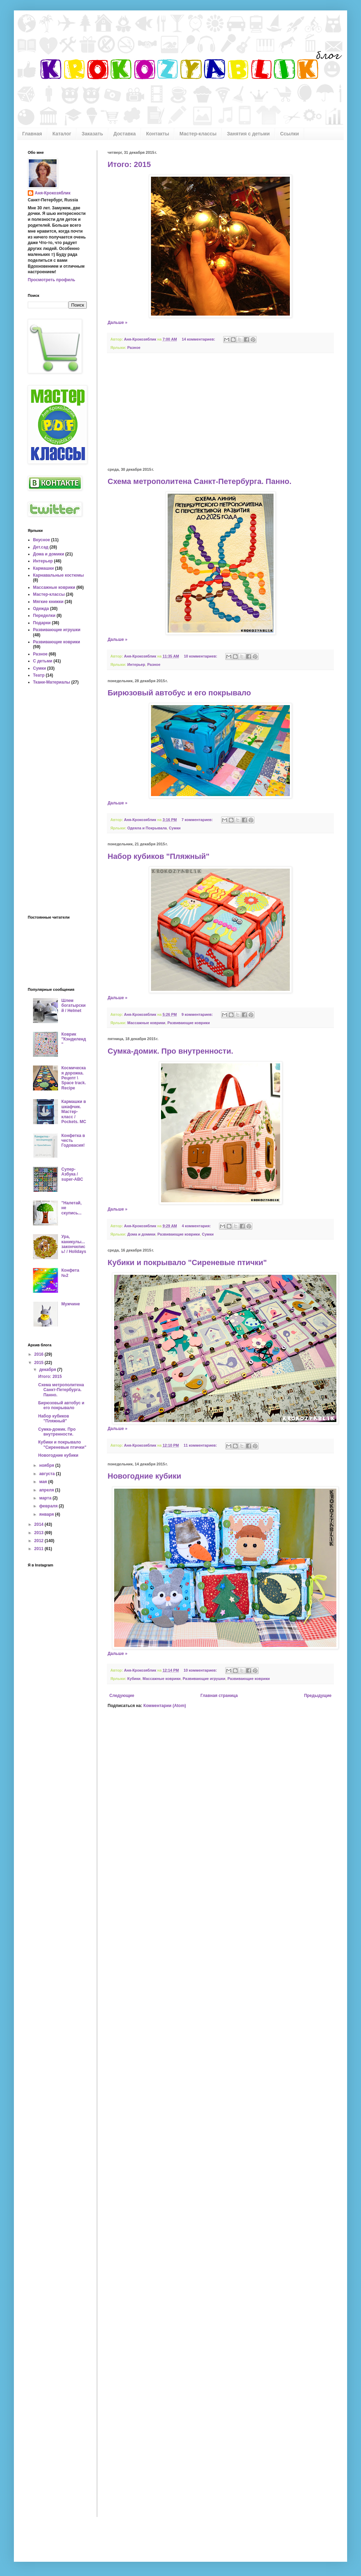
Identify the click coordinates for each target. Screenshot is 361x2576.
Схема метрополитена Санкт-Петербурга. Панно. (200, 481)
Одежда (41, 608)
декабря (48, 1369)
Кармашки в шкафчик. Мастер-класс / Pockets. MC (73, 1111)
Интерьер (136, 664)
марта (45, 1498)
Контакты (157, 133)
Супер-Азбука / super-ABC (72, 1174)
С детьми (42, 661)
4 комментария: (197, 1226)
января (47, 1514)
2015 (39, 1362)
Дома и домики (141, 1234)
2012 (39, 1540)
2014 (39, 1524)
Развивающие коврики (188, 1023)
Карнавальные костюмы (58, 575)
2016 (39, 1354)
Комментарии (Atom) (164, 1705)
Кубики (134, 1678)
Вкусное (41, 539)
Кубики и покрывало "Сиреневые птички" (187, 1262)
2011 (39, 1548)
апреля (47, 1490)
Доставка (125, 133)
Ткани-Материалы (51, 682)
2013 (39, 1532)
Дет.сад (40, 547)
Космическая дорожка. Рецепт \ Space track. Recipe (73, 1077)
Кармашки (43, 568)
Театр (38, 675)
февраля (49, 1506)
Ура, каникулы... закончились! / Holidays (73, 1244)
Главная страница (219, 1695)
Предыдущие (317, 1695)
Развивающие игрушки (204, 1678)
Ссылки (289, 133)
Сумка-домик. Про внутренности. (170, 1051)
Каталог (61, 133)
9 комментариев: (198, 1014)
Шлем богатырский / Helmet (73, 1005)
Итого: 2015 (129, 164)
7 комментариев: (198, 820)
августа (47, 1473)
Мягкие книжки (48, 601)
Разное (134, 347)
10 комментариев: (201, 656)
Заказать (92, 133)
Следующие (121, 1695)
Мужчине (70, 1304)
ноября (47, 1465)
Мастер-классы (198, 133)
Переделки (44, 615)
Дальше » (117, 322)
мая (43, 1481)
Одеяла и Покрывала (147, 828)
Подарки (42, 622)
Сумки (175, 828)
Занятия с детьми (248, 133)
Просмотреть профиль (51, 279)
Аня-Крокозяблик (52, 193)
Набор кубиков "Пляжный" (159, 856)
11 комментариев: (201, 1445)
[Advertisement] (220, 410)
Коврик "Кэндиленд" (73, 1039)
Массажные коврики (146, 1023)
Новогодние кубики (144, 1476)
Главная (32, 133)
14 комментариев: (199, 339)
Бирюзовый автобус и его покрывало (179, 692)
